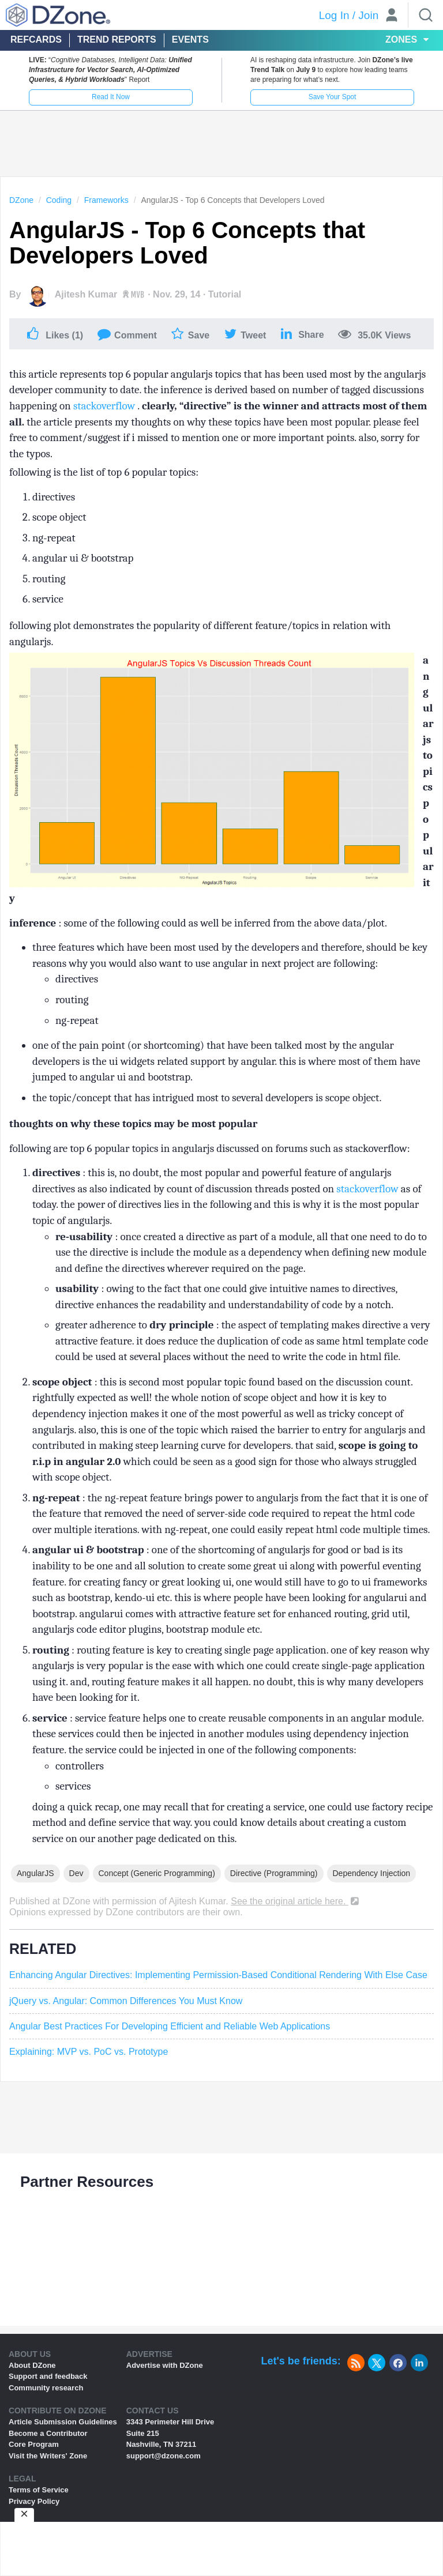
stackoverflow (105, 406)
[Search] (425, 15)
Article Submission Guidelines (63, 2421)
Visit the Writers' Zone (48, 2455)
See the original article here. (296, 1901)
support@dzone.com (163, 2455)
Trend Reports (116, 39)
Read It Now (111, 97)
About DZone (32, 2365)
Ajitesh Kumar (86, 294)
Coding (59, 200)
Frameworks (106, 200)
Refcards (36, 39)
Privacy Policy (34, 2501)
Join (368, 15)
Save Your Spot (332, 97)
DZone (21, 200)
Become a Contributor (48, 2433)
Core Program (34, 2444)
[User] (392, 16)
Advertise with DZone (164, 2365)
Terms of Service (39, 2489)
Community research (46, 2387)
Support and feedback (48, 2376)
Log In (334, 15)
